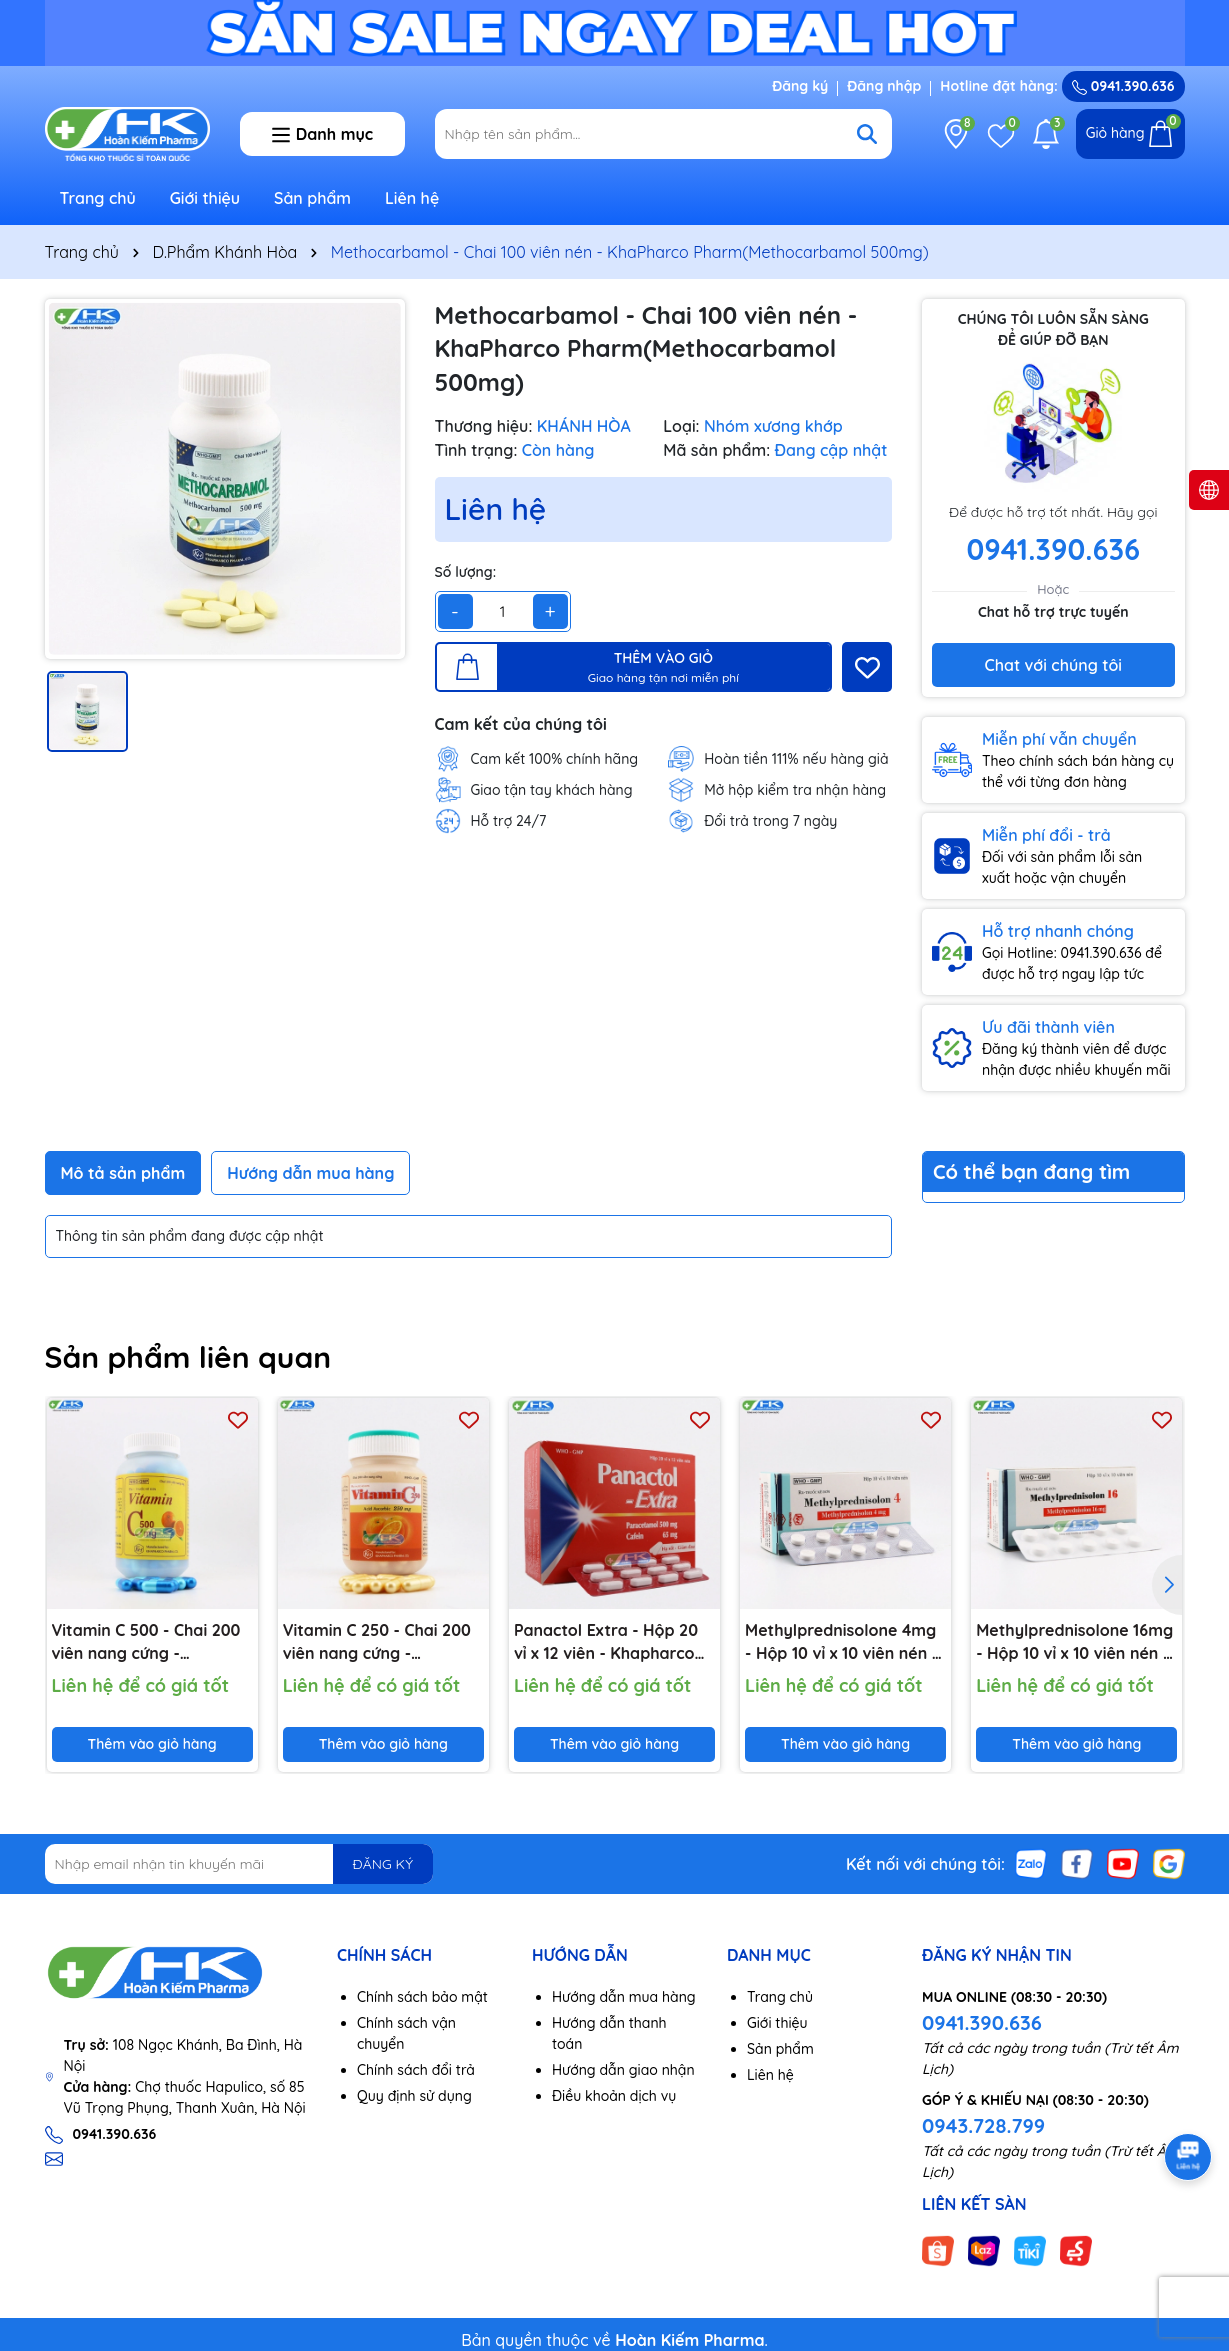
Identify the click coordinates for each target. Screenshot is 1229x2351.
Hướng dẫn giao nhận (623, 2070)
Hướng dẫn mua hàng (624, 1997)
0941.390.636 (982, 2022)
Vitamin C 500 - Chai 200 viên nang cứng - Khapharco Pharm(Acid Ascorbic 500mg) (146, 1642)
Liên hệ (412, 198)
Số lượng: (466, 572)
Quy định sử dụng (414, 2096)
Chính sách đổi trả (416, 2070)
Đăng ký (800, 86)
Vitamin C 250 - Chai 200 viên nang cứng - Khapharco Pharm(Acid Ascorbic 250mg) (377, 1642)
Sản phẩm (312, 198)
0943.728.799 (983, 2125)
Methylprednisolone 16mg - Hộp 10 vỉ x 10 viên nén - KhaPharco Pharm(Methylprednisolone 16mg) (1076, 1642)
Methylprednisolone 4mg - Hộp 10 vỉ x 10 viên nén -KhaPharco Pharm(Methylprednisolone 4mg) (845, 1642)
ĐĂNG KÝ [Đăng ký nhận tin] (383, 1864)
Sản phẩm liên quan (188, 1357)
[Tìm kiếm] (867, 134)
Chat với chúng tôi (1053, 665)
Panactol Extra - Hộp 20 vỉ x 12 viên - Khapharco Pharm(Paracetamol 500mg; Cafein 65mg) (606, 1642)
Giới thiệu (205, 198)
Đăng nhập (884, 86)
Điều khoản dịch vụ (614, 2096)
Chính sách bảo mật (422, 1997)
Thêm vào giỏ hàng (152, 1744)
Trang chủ (98, 198)
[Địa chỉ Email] (239, 1864)
